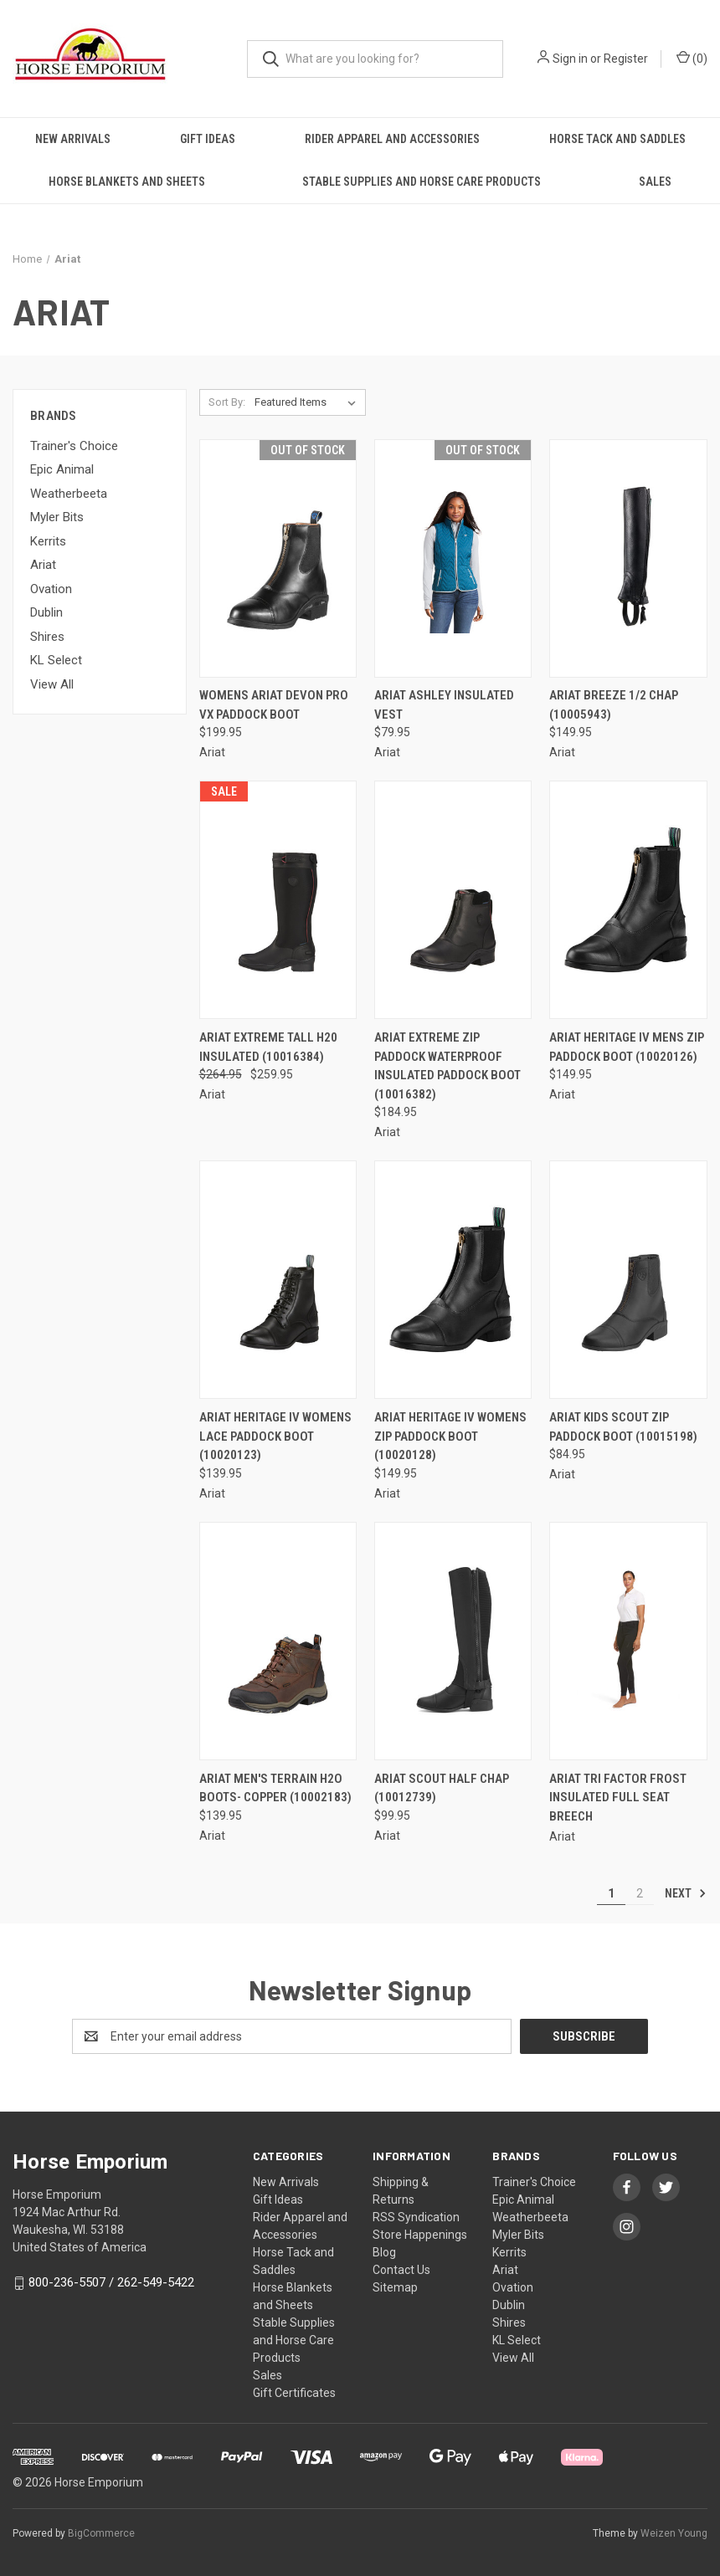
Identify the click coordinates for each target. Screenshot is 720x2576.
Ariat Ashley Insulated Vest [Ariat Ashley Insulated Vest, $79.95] (444, 705)
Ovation (51, 589)
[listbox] (308, 402)
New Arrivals (73, 139)
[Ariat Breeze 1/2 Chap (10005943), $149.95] (628, 558)
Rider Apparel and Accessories (392, 139)
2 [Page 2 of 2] (639, 1893)
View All (52, 684)
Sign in (570, 58)
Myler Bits (57, 517)
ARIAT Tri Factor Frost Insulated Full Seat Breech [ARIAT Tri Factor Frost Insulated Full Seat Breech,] (618, 1797)
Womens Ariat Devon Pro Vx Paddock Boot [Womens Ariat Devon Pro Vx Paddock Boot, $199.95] (273, 705)
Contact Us (401, 2269)
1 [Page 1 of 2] (611, 1893)
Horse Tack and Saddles (617, 139)
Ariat (43, 564)
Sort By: (226, 402)
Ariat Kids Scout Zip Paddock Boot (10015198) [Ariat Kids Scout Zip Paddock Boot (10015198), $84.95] (623, 1427)
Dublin (46, 612)
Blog (384, 2252)
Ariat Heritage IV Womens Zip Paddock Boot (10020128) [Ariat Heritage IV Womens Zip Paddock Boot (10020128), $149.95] (450, 1436)
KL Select (56, 660)
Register (626, 58)
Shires (47, 636)
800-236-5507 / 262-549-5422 (111, 2282)
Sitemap (395, 2287)
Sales (655, 181)
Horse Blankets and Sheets (127, 181)
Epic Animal (62, 469)
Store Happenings (420, 2234)
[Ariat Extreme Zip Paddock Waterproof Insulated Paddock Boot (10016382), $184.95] (453, 900)
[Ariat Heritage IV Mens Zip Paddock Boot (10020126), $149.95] (628, 900)
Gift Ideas (207, 139)
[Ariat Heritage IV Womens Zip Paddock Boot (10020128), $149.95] (453, 1280)
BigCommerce (101, 2533)
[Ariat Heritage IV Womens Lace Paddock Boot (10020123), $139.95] (278, 1280)
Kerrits (48, 541)
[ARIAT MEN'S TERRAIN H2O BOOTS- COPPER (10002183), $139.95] (278, 1641)
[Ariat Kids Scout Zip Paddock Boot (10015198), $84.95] (628, 1280)
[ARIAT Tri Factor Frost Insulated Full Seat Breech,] (628, 1641)
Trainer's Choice (74, 445)
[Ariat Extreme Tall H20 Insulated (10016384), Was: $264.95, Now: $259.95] (278, 900)
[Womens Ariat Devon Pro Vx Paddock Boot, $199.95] (278, 558)
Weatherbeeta (68, 493)
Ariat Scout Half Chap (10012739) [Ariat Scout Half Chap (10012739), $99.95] (441, 1788)
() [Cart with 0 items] (691, 57)
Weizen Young (673, 2533)
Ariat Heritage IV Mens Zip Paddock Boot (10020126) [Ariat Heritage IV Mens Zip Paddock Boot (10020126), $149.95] (626, 1047)
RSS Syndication (416, 2217)
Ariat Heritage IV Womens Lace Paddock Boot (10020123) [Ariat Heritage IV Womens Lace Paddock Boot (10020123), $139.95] (275, 1436)
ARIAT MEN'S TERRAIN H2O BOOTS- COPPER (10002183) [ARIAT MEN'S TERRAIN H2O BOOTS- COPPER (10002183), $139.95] (275, 1788)
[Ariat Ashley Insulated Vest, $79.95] (453, 558)
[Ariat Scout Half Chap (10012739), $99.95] (453, 1641)
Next (686, 1893)
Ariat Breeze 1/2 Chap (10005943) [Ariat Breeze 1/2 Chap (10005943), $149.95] (613, 705)
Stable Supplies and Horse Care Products (421, 181)
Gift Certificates (294, 2392)
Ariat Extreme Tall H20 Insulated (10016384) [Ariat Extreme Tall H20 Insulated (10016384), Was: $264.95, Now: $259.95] (268, 1047)
